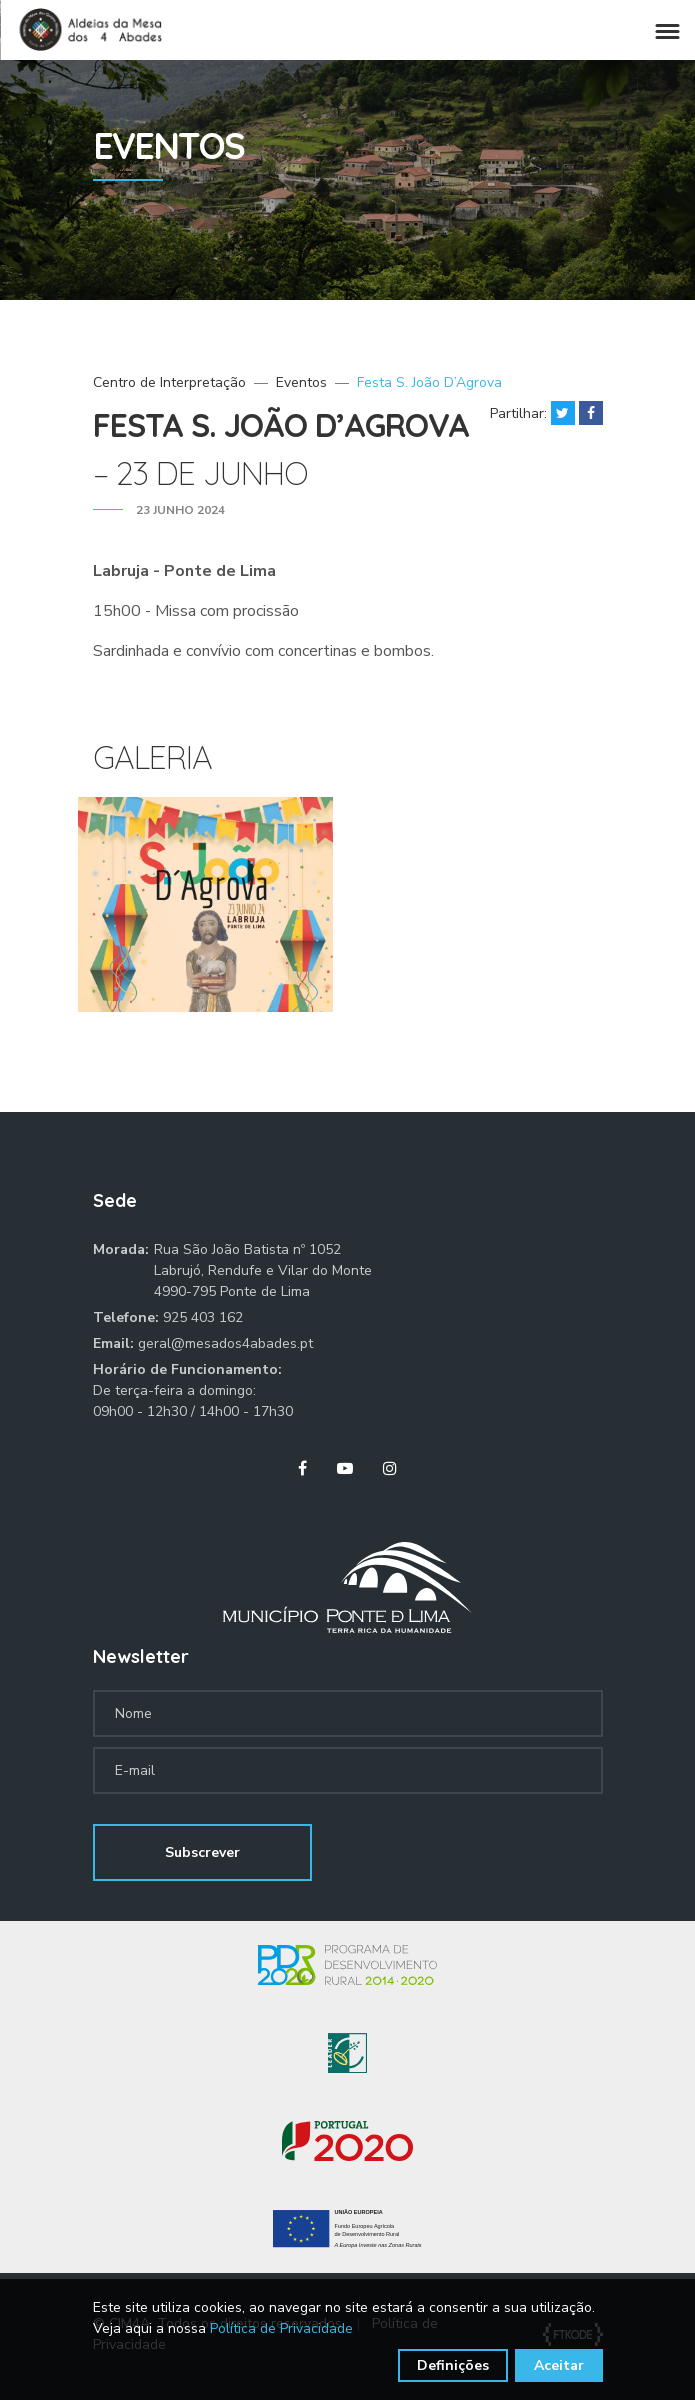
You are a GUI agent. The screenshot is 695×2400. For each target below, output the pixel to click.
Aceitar (559, 2365)
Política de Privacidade (281, 2328)
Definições (453, 2365)
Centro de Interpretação (169, 382)
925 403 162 (203, 1317)
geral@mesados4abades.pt (225, 1343)
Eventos (301, 382)
